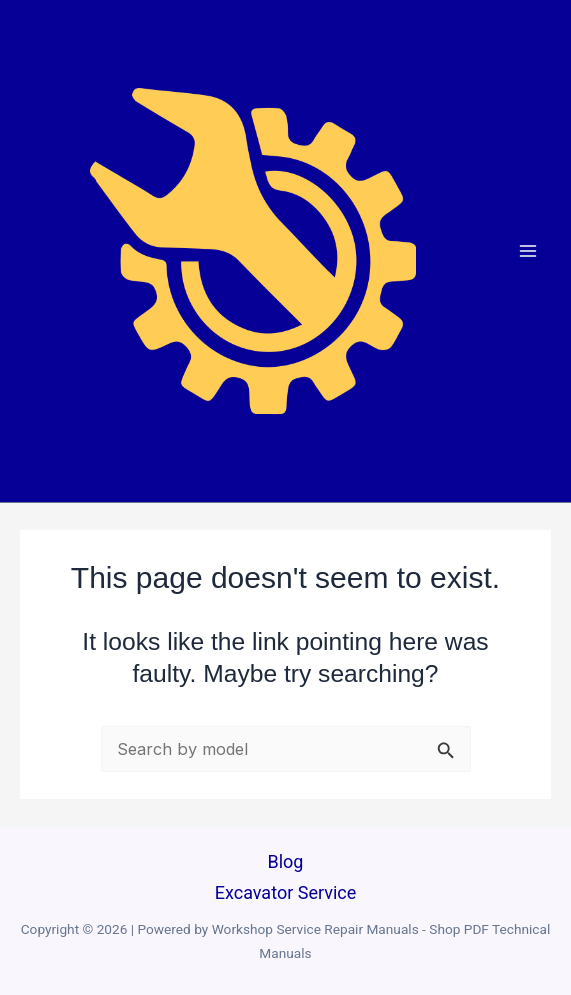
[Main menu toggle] (528, 250)
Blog (286, 861)
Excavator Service (286, 892)
